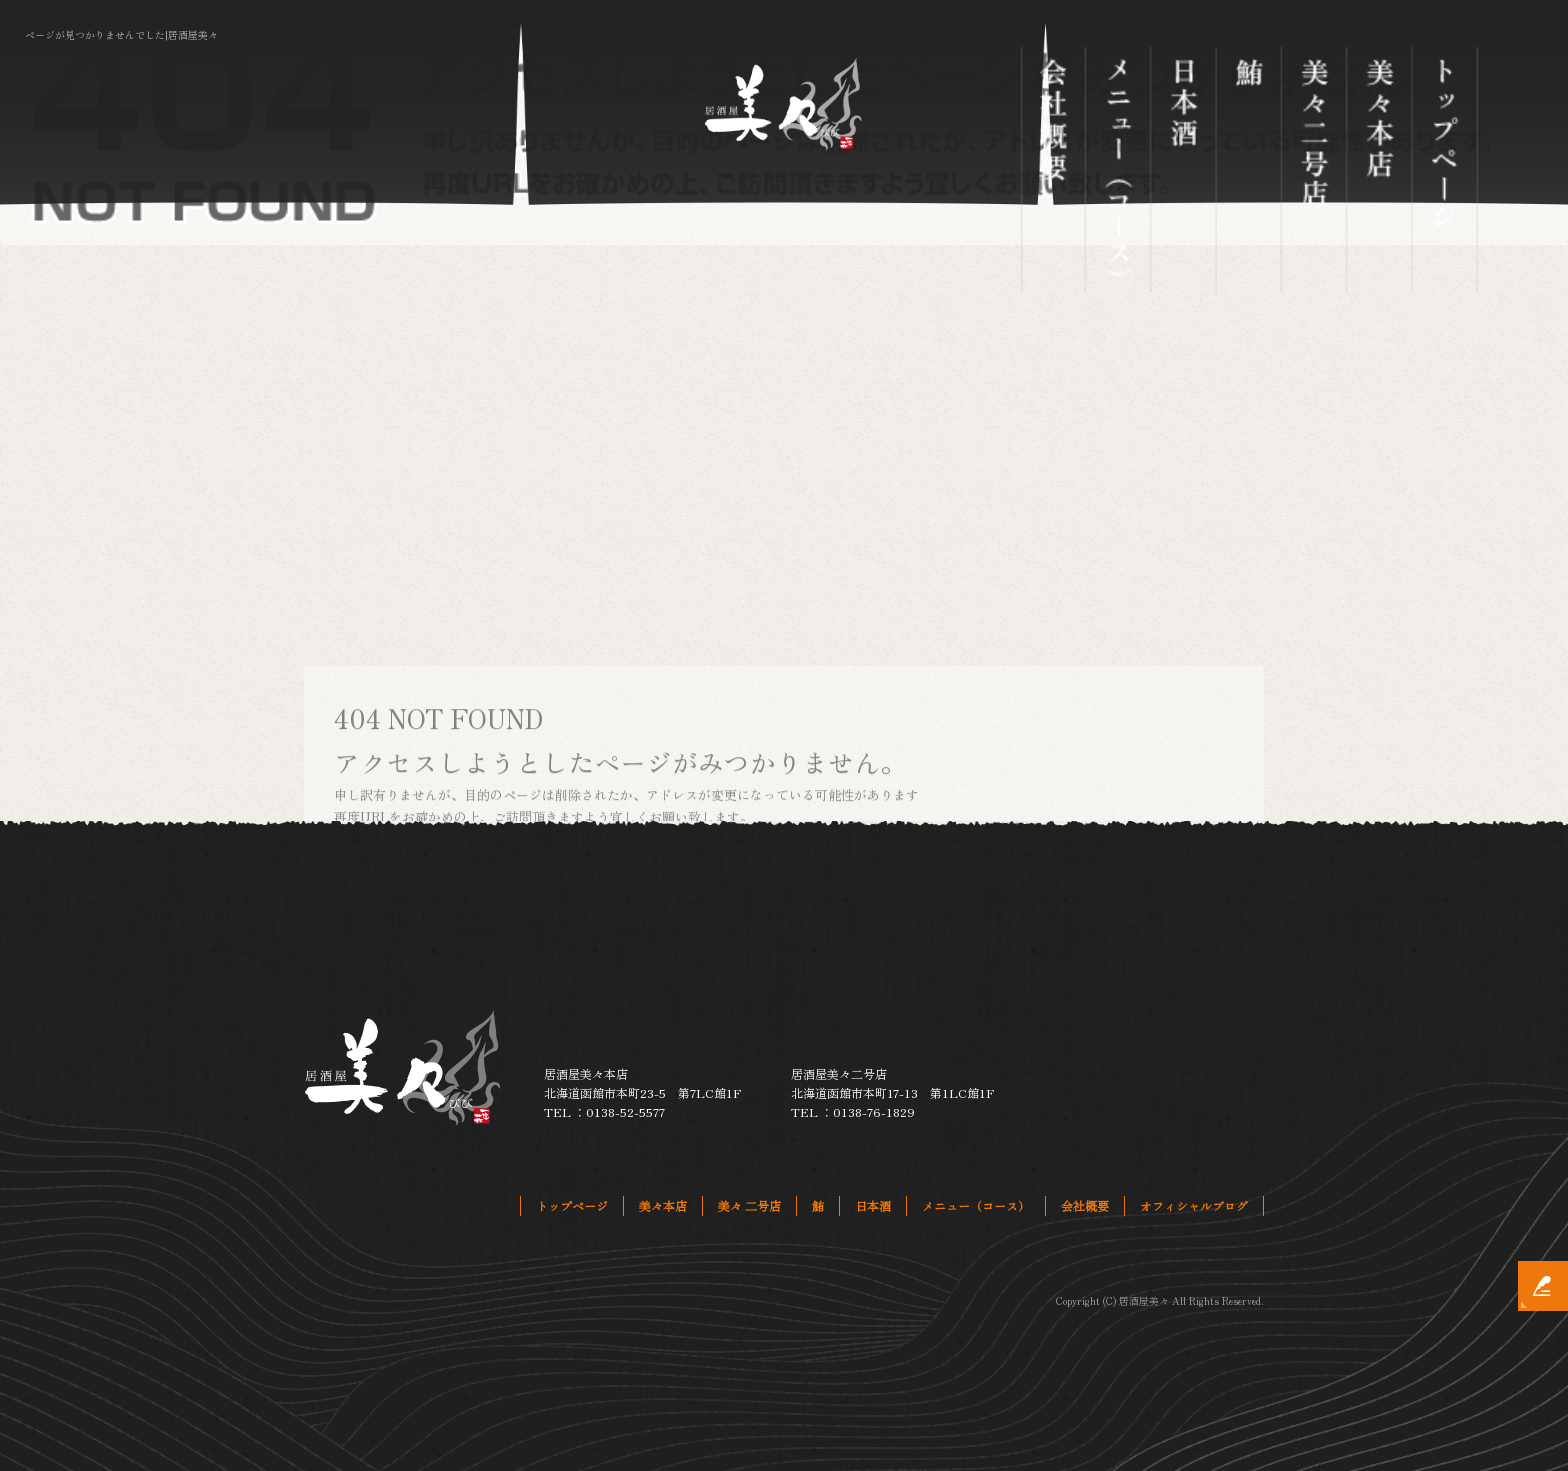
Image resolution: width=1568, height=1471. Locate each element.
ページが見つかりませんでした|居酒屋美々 (121, 34)
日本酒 (1184, 169)
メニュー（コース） (1118, 169)
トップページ (1445, 169)
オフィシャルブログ (1194, 1205)
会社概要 (1053, 169)
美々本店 (1380, 169)
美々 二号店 (1314, 169)
